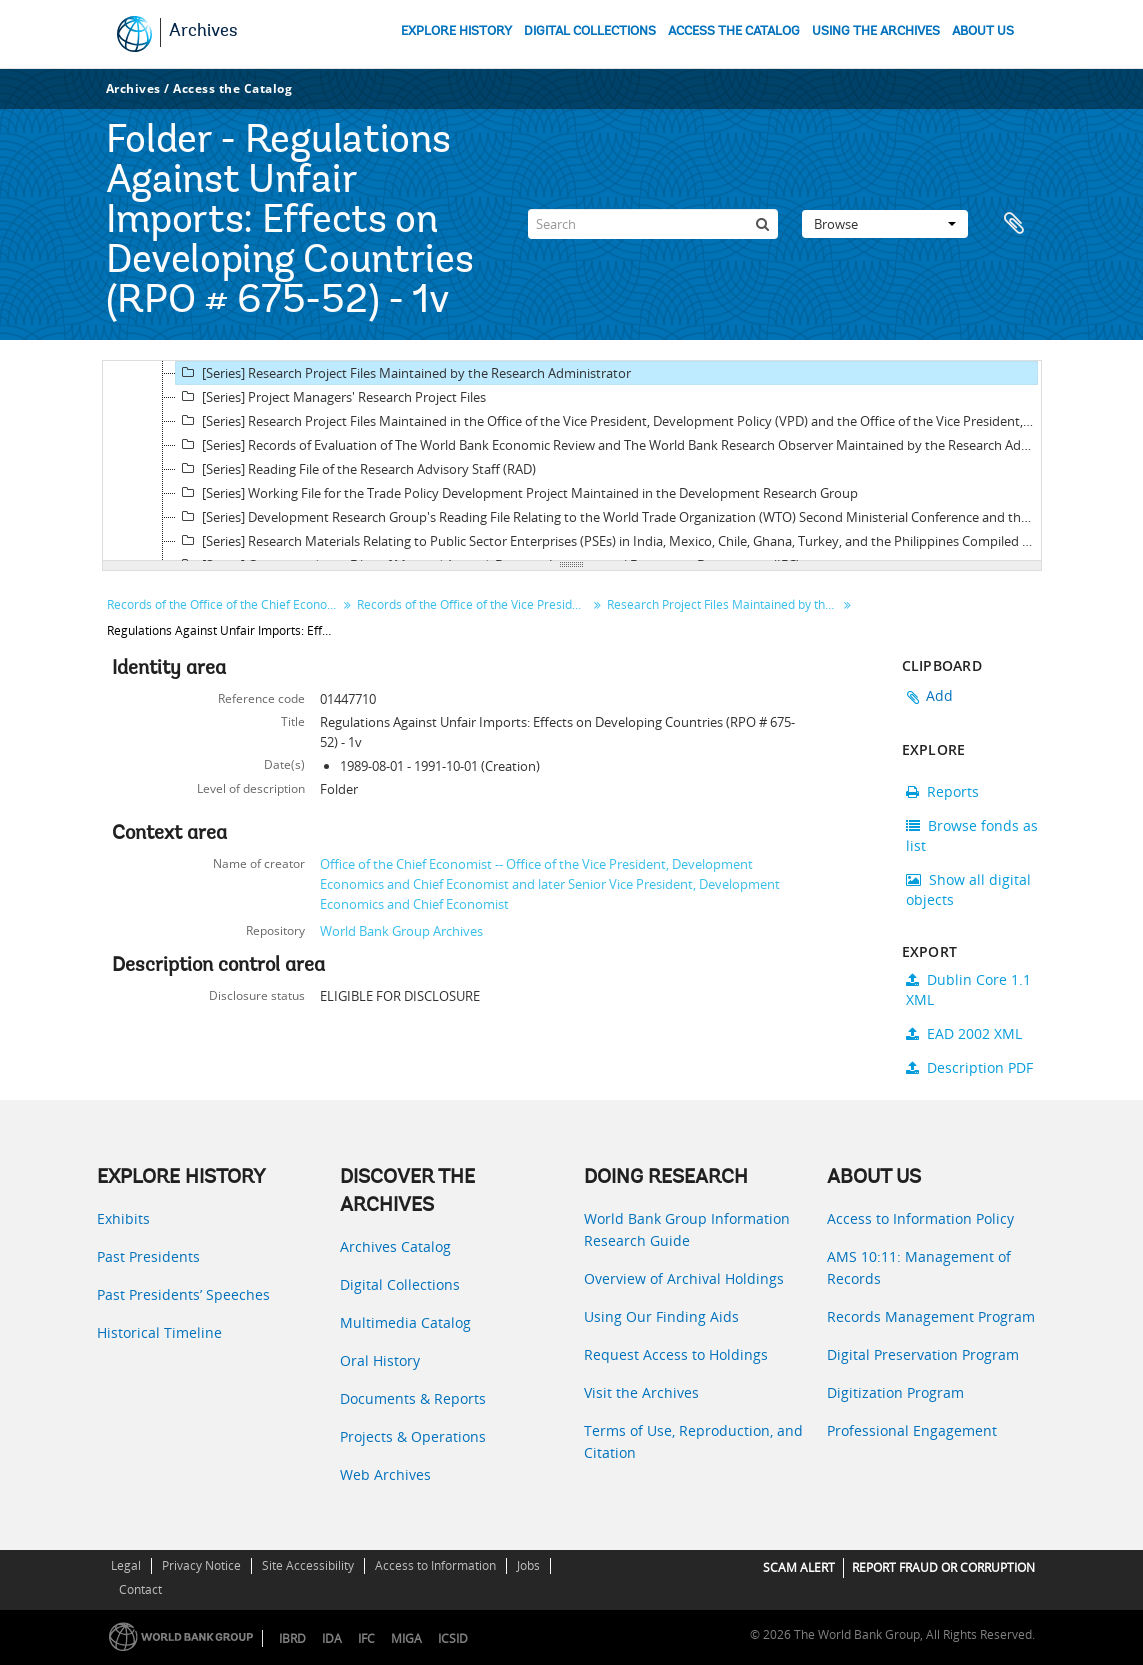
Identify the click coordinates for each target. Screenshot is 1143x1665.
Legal (126, 1565)
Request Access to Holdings (676, 1354)
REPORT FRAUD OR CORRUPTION (943, 1567)
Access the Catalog (232, 88)
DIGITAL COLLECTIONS (590, 31)
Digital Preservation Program (923, 1354)
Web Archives (385, 1474)
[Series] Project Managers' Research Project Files (331, 397)
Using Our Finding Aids (661, 1316)
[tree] (572, 461)
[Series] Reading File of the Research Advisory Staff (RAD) (356, 469)
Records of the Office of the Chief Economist (224, 604)
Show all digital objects (968, 889)
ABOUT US (983, 31)
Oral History (380, 1360)
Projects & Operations (413, 1436)
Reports (942, 791)
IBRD (292, 1638)
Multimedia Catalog (405, 1322)
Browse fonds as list (972, 835)
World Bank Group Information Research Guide (687, 1229)
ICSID (453, 1638)
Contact (140, 1589)
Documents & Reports (413, 1398)
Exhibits (123, 1218)
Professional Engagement (912, 1430)
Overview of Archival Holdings (684, 1278)
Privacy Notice (201, 1565)
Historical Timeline (159, 1332)
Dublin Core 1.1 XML (968, 989)
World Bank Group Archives (401, 931)
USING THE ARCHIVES (876, 31)
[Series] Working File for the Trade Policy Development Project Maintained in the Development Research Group (517, 493)
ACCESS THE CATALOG (734, 31)
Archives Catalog (395, 1246)
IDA (332, 1638)
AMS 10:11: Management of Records (919, 1267)
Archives (203, 32)
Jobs (528, 1565)
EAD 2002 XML (964, 1033)
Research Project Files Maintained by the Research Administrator (724, 604)
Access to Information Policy (920, 1218)
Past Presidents (148, 1256)
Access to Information (435, 1565)
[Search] (653, 224)
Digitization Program (895, 1392)
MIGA (406, 1638)
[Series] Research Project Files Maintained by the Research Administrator (403, 373)
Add (940, 695)
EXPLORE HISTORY (456, 31)
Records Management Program (931, 1316)
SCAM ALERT (799, 1567)
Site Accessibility (308, 1565)
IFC (366, 1638)
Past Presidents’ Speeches (183, 1294)
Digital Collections (400, 1284)
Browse (885, 224)
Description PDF (969, 1067)
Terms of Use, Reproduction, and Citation (693, 1441)
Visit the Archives (641, 1392)
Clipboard (1017, 224)
